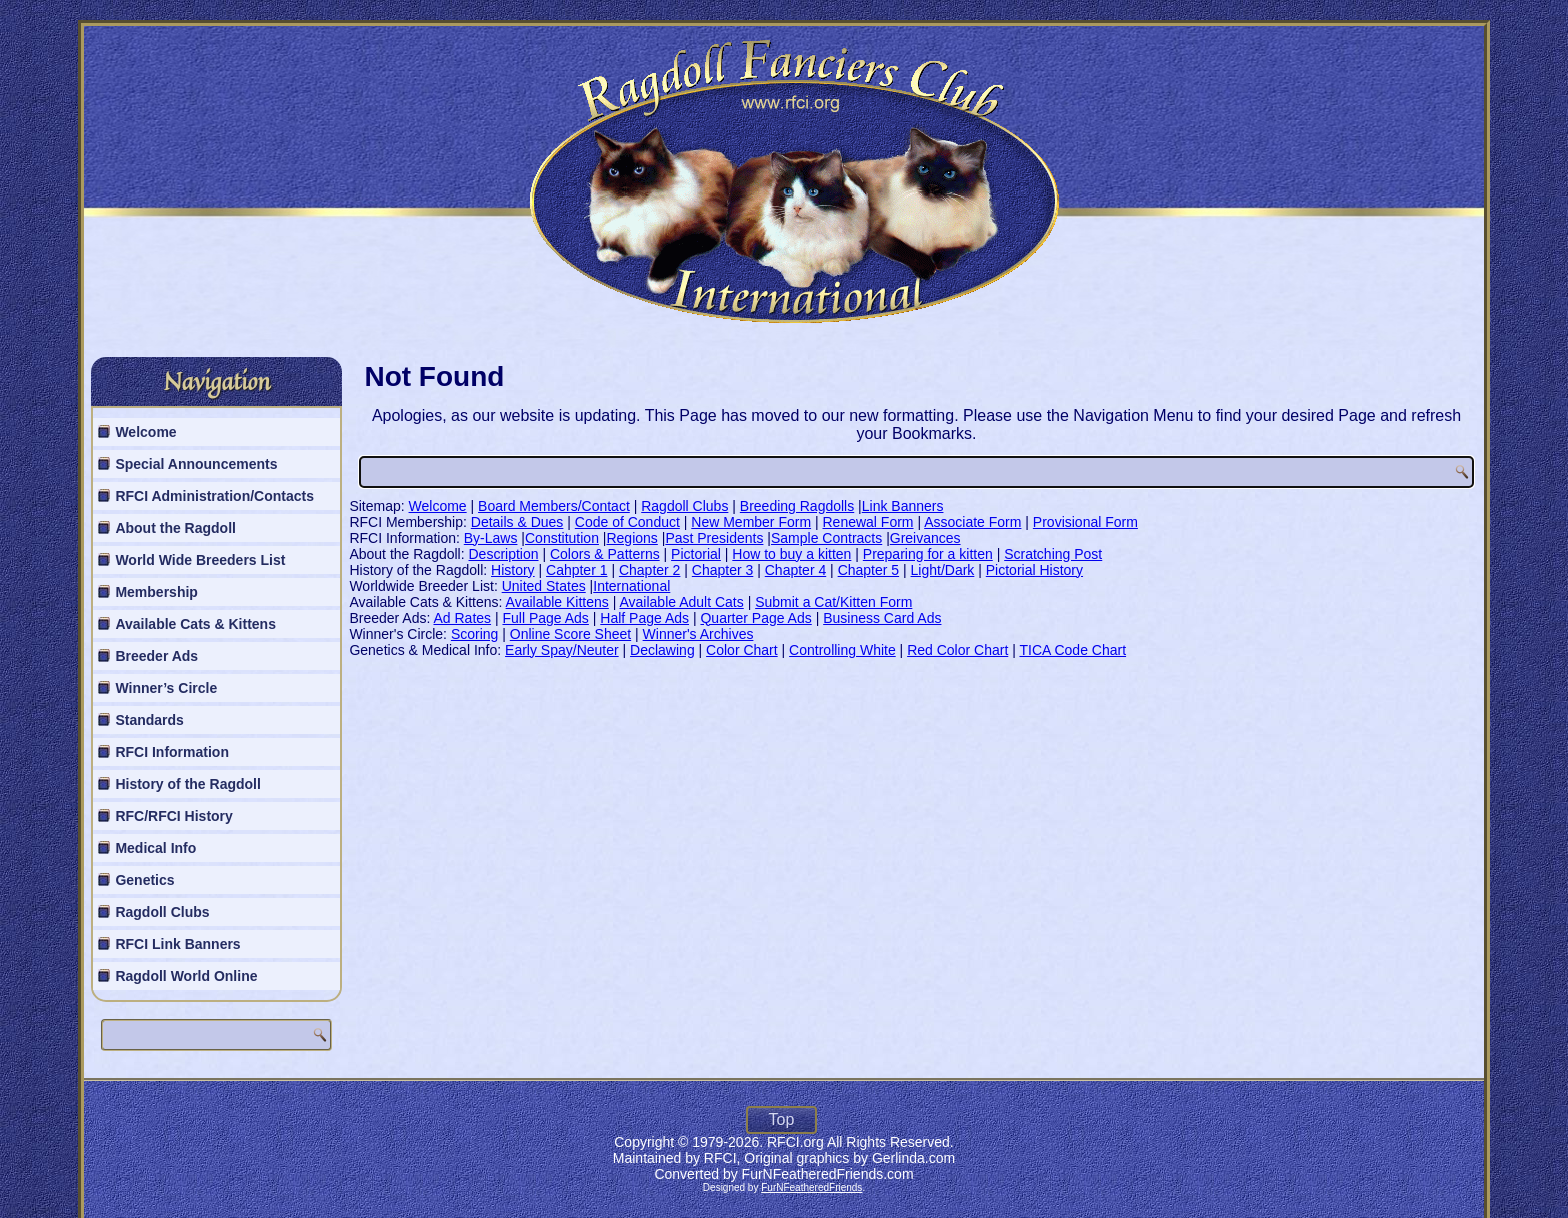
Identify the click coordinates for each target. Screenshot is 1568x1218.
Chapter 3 (722, 570)
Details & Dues (517, 522)
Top (782, 1119)
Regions (631, 538)
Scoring (474, 634)
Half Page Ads (644, 618)
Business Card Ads (882, 618)
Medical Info (155, 848)
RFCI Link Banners (177, 944)
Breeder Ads (156, 656)
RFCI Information (172, 752)
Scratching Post (1053, 554)
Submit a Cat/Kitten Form (833, 602)
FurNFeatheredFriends (811, 1187)
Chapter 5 (868, 570)
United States (544, 586)
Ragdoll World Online (186, 976)
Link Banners (903, 506)
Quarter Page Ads (755, 618)
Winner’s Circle (166, 688)
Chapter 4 (795, 570)
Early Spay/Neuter (562, 650)
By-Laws (491, 538)
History (513, 570)
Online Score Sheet (570, 634)
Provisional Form (1085, 522)
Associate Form (972, 522)
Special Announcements (196, 464)
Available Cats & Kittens (195, 624)
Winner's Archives (698, 634)
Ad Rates (462, 618)
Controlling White (842, 650)
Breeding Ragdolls (797, 506)
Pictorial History (1034, 570)
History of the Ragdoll (187, 784)
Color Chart (742, 650)
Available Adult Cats (681, 602)
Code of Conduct (627, 522)
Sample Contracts (826, 538)
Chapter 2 (649, 570)
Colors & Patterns (605, 554)
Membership (156, 592)
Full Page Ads (545, 618)
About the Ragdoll (175, 528)
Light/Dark (943, 570)
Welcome (145, 432)
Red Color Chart (957, 650)
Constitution (562, 538)
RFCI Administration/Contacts (214, 496)
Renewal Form (868, 522)
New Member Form (751, 522)
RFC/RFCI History (173, 816)
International (631, 586)
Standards (149, 720)
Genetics (144, 880)
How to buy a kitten (791, 554)
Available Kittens (557, 602)
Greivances (925, 538)
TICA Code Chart (1072, 650)
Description (504, 554)
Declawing (662, 650)
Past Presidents (714, 538)
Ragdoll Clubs (162, 912)
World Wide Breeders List (200, 560)
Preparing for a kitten (928, 554)
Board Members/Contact (554, 506)
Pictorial (696, 554)
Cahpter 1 (576, 570)
